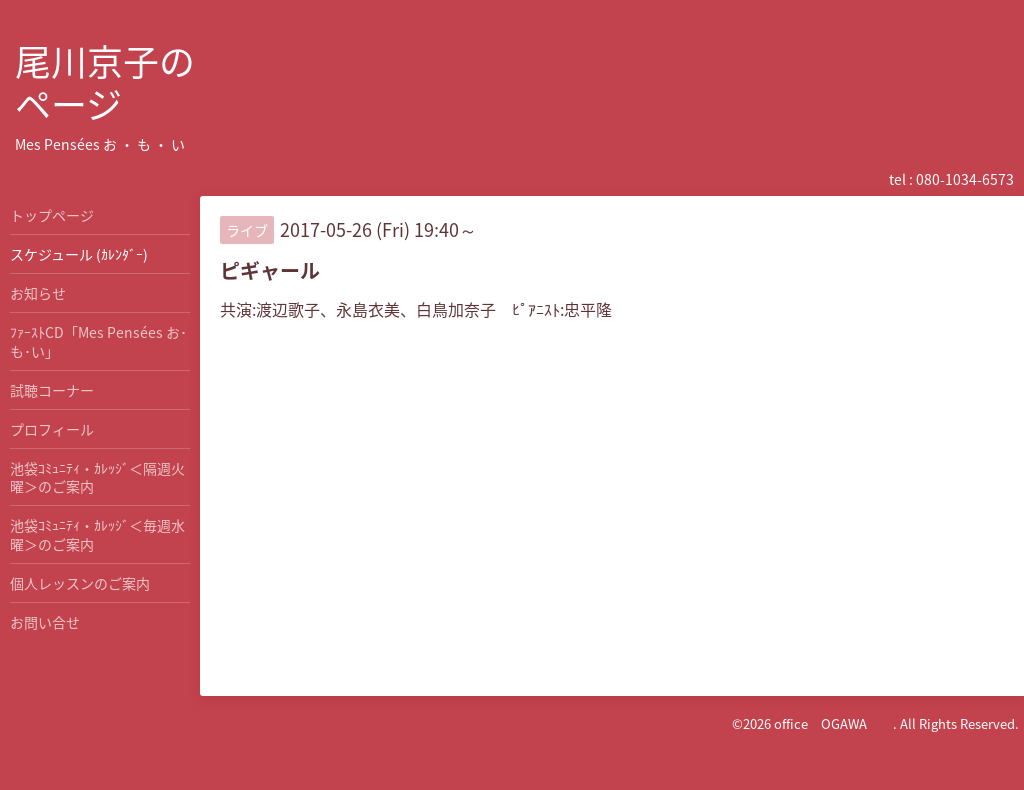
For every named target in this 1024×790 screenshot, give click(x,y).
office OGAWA (833, 723)
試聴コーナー (52, 390)
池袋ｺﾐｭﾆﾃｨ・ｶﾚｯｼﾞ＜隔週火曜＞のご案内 (97, 477)
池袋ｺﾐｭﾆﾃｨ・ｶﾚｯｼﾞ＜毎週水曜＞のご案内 (97, 534)
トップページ (52, 215)
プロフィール (52, 429)
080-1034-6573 (965, 179)
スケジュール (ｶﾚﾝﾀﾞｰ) (79, 254)
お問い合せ (45, 622)
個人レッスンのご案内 (80, 583)
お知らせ (38, 293)
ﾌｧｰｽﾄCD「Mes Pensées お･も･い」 (98, 341)
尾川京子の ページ (105, 82)
